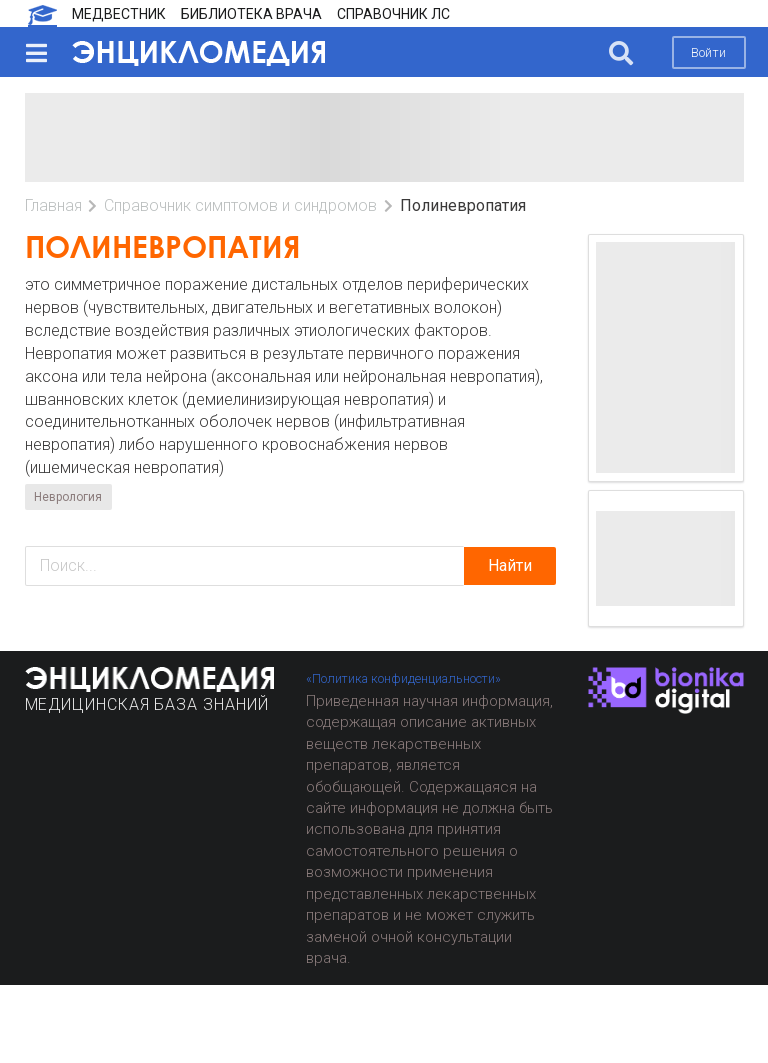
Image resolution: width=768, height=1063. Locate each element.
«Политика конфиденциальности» (403, 678)
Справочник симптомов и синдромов (240, 205)
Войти (708, 52)
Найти (510, 565)
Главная (53, 205)
